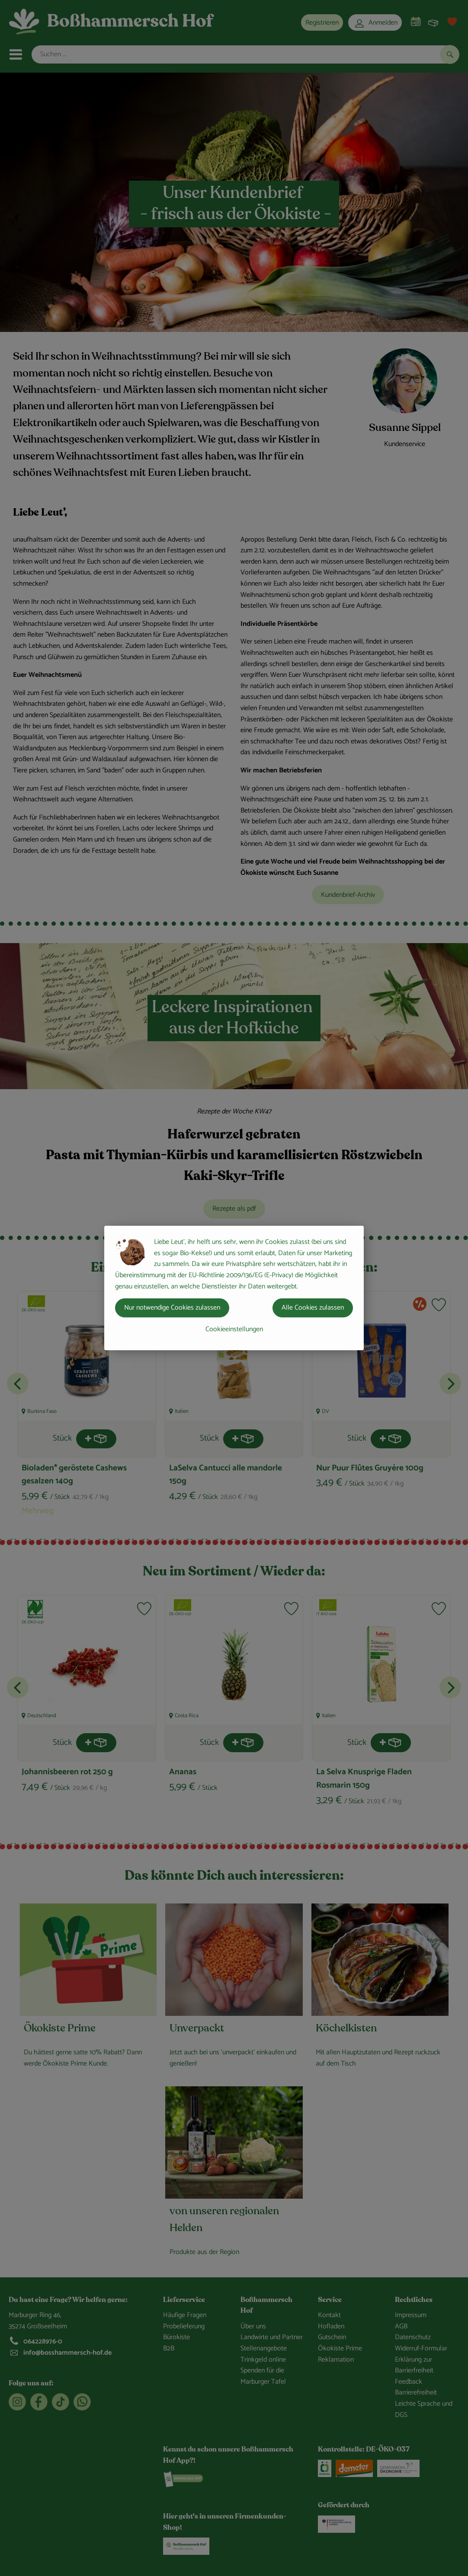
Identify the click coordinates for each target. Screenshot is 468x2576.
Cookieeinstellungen (234, 1329)
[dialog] (234, 1288)
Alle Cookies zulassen (313, 1308)
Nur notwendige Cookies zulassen (172, 1308)
